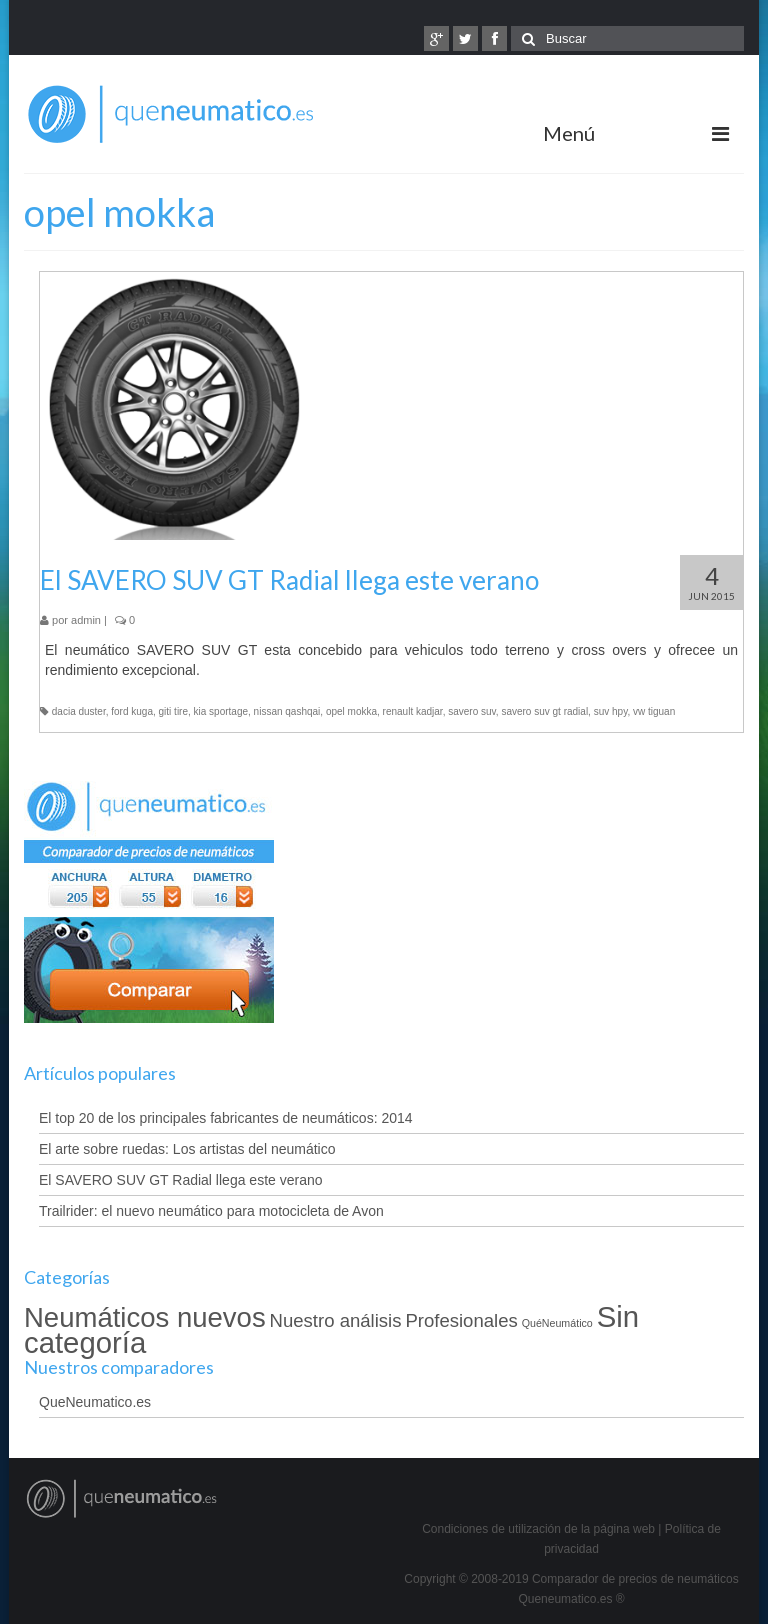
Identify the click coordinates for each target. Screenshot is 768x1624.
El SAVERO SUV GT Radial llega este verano (181, 1180)
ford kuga (132, 711)
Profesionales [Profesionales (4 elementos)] (461, 1320)
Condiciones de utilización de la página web (538, 1529)
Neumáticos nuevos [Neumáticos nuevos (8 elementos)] (145, 1317)
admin (86, 620)
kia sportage (221, 711)
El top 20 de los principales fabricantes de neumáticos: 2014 (226, 1118)
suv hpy (611, 711)
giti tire (173, 711)
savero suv (472, 711)
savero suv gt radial (544, 711)
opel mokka (351, 711)
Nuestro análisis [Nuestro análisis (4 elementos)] (336, 1320)
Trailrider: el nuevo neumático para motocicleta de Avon (211, 1211)
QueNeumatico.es (95, 1402)
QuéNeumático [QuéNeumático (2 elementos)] (557, 1323)
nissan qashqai (287, 711)
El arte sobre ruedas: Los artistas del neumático (187, 1149)
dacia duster (79, 711)
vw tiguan (654, 711)
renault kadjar (413, 711)
